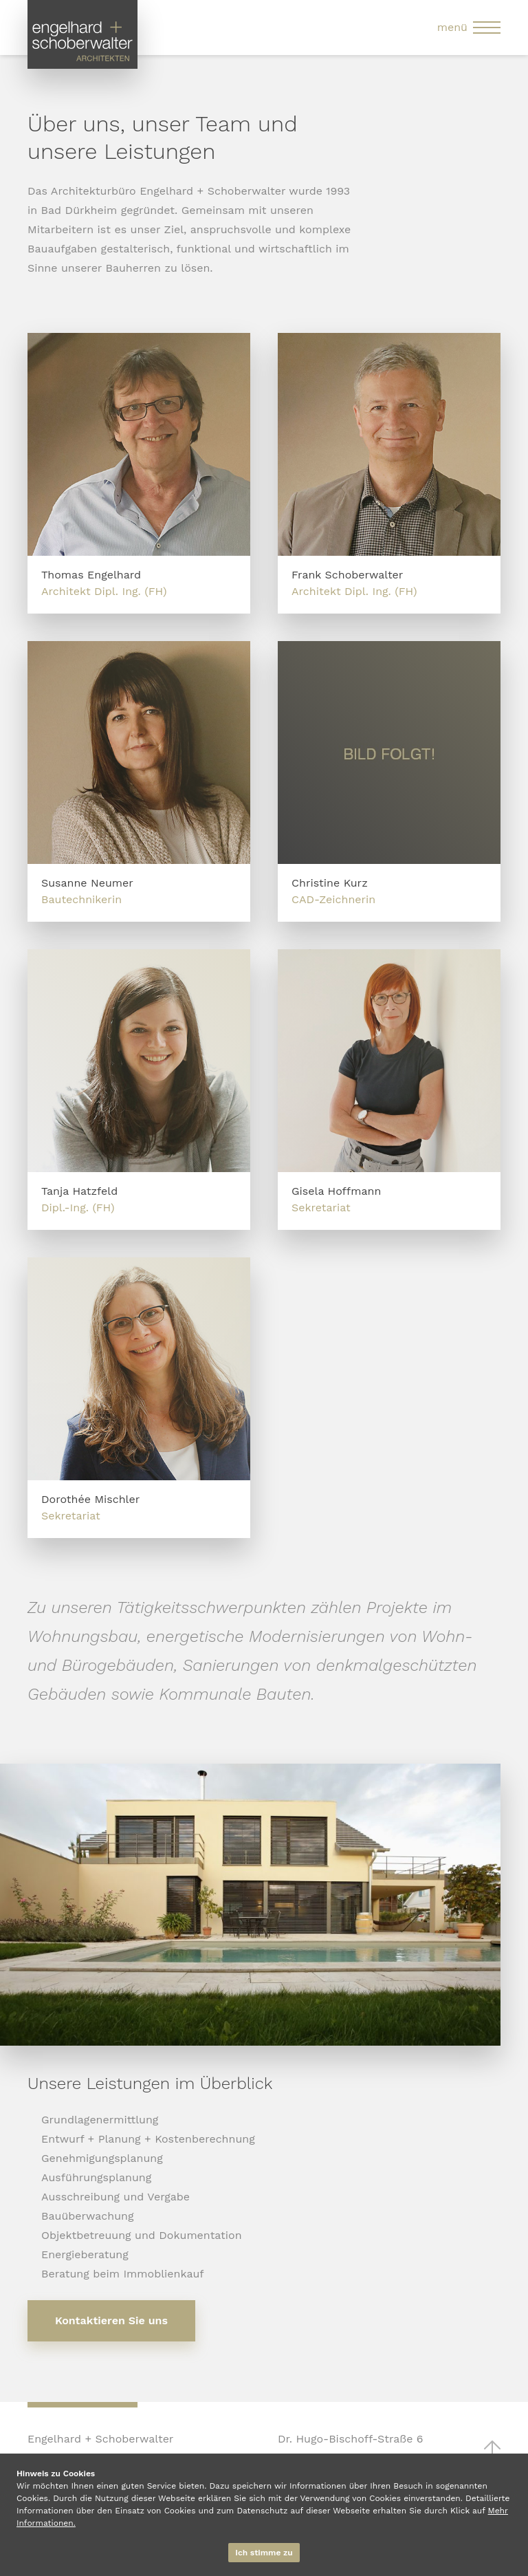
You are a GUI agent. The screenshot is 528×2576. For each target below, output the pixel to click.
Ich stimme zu (263, 2552)
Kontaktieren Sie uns (111, 2320)
